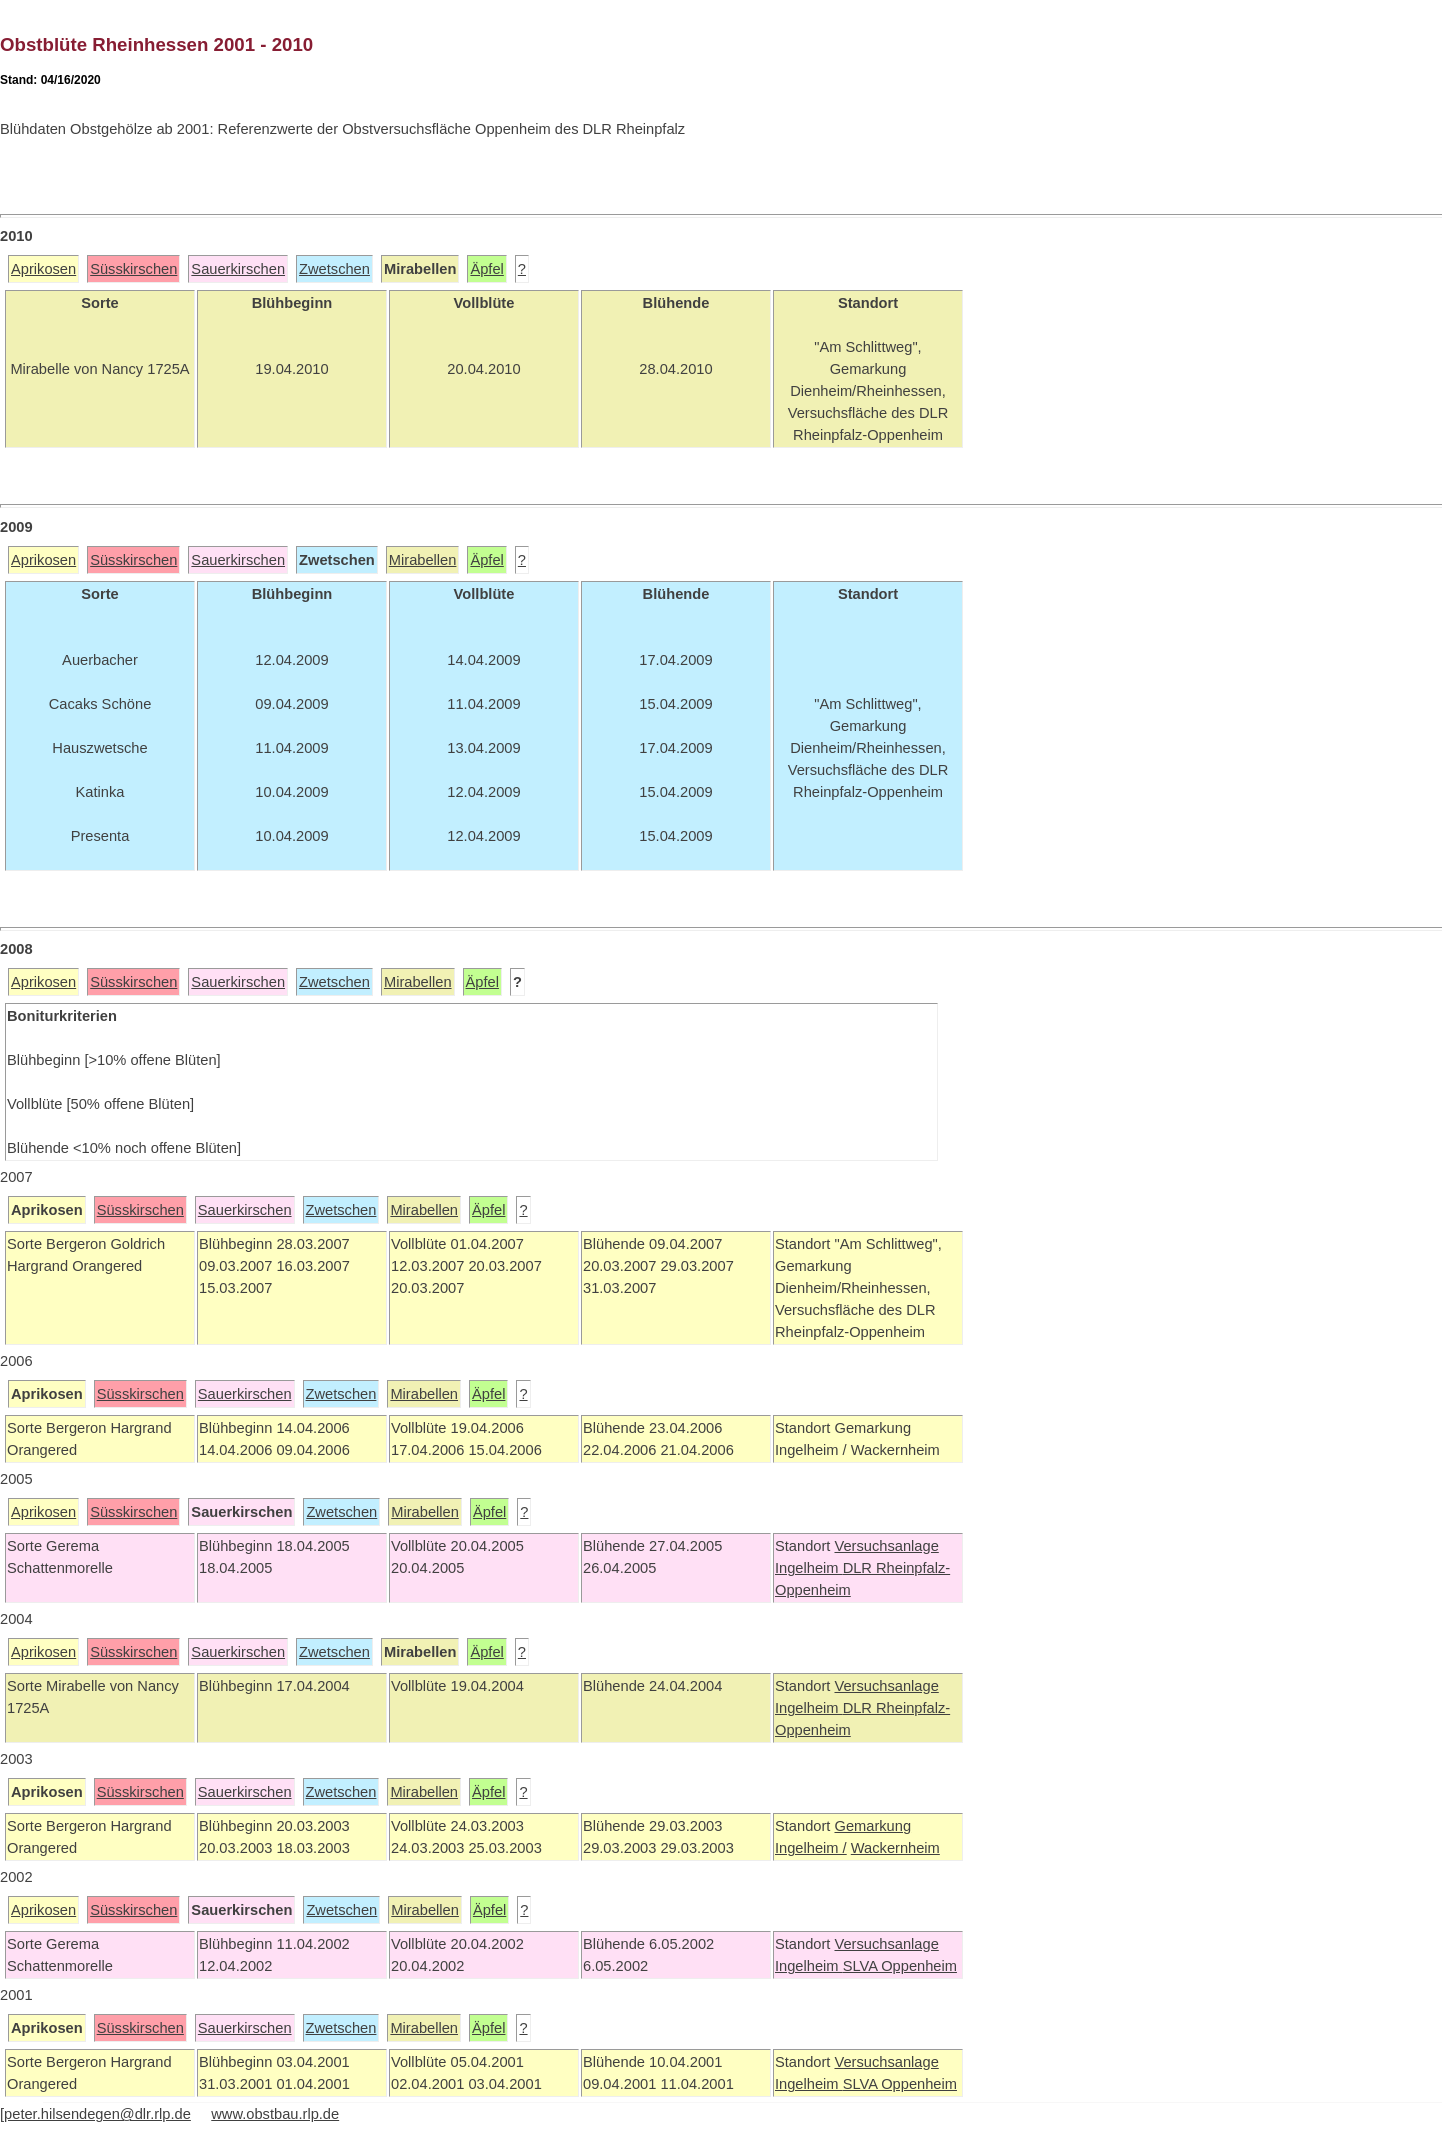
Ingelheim (809, 1568)
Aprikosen (43, 269)
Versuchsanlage (886, 1546)
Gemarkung (872, 1826)
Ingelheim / (811, 1848)
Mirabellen (423, 560)
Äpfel (486, 269)
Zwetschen (334, 269)
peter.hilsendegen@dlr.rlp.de (97, 2114)
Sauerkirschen (238, 269)
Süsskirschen (133, 269)
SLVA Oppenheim (900, 1966)
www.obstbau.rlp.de (275, 2114)
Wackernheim (895, 1848)
